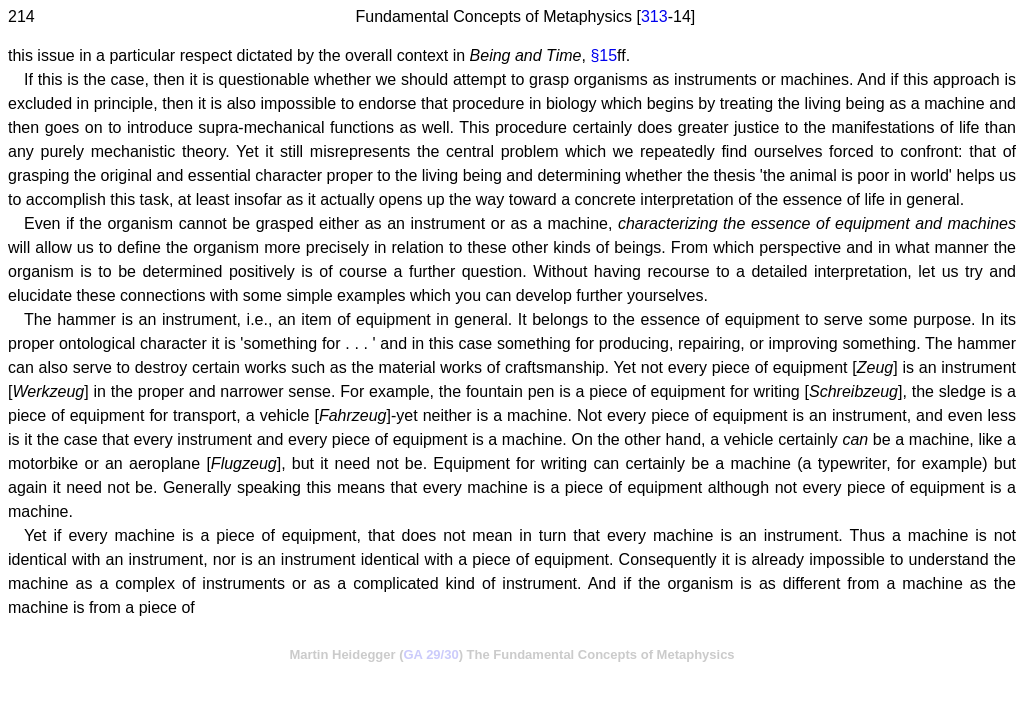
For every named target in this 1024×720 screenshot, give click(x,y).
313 (654, 16)
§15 (603, 55)
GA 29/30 (431, 654)
